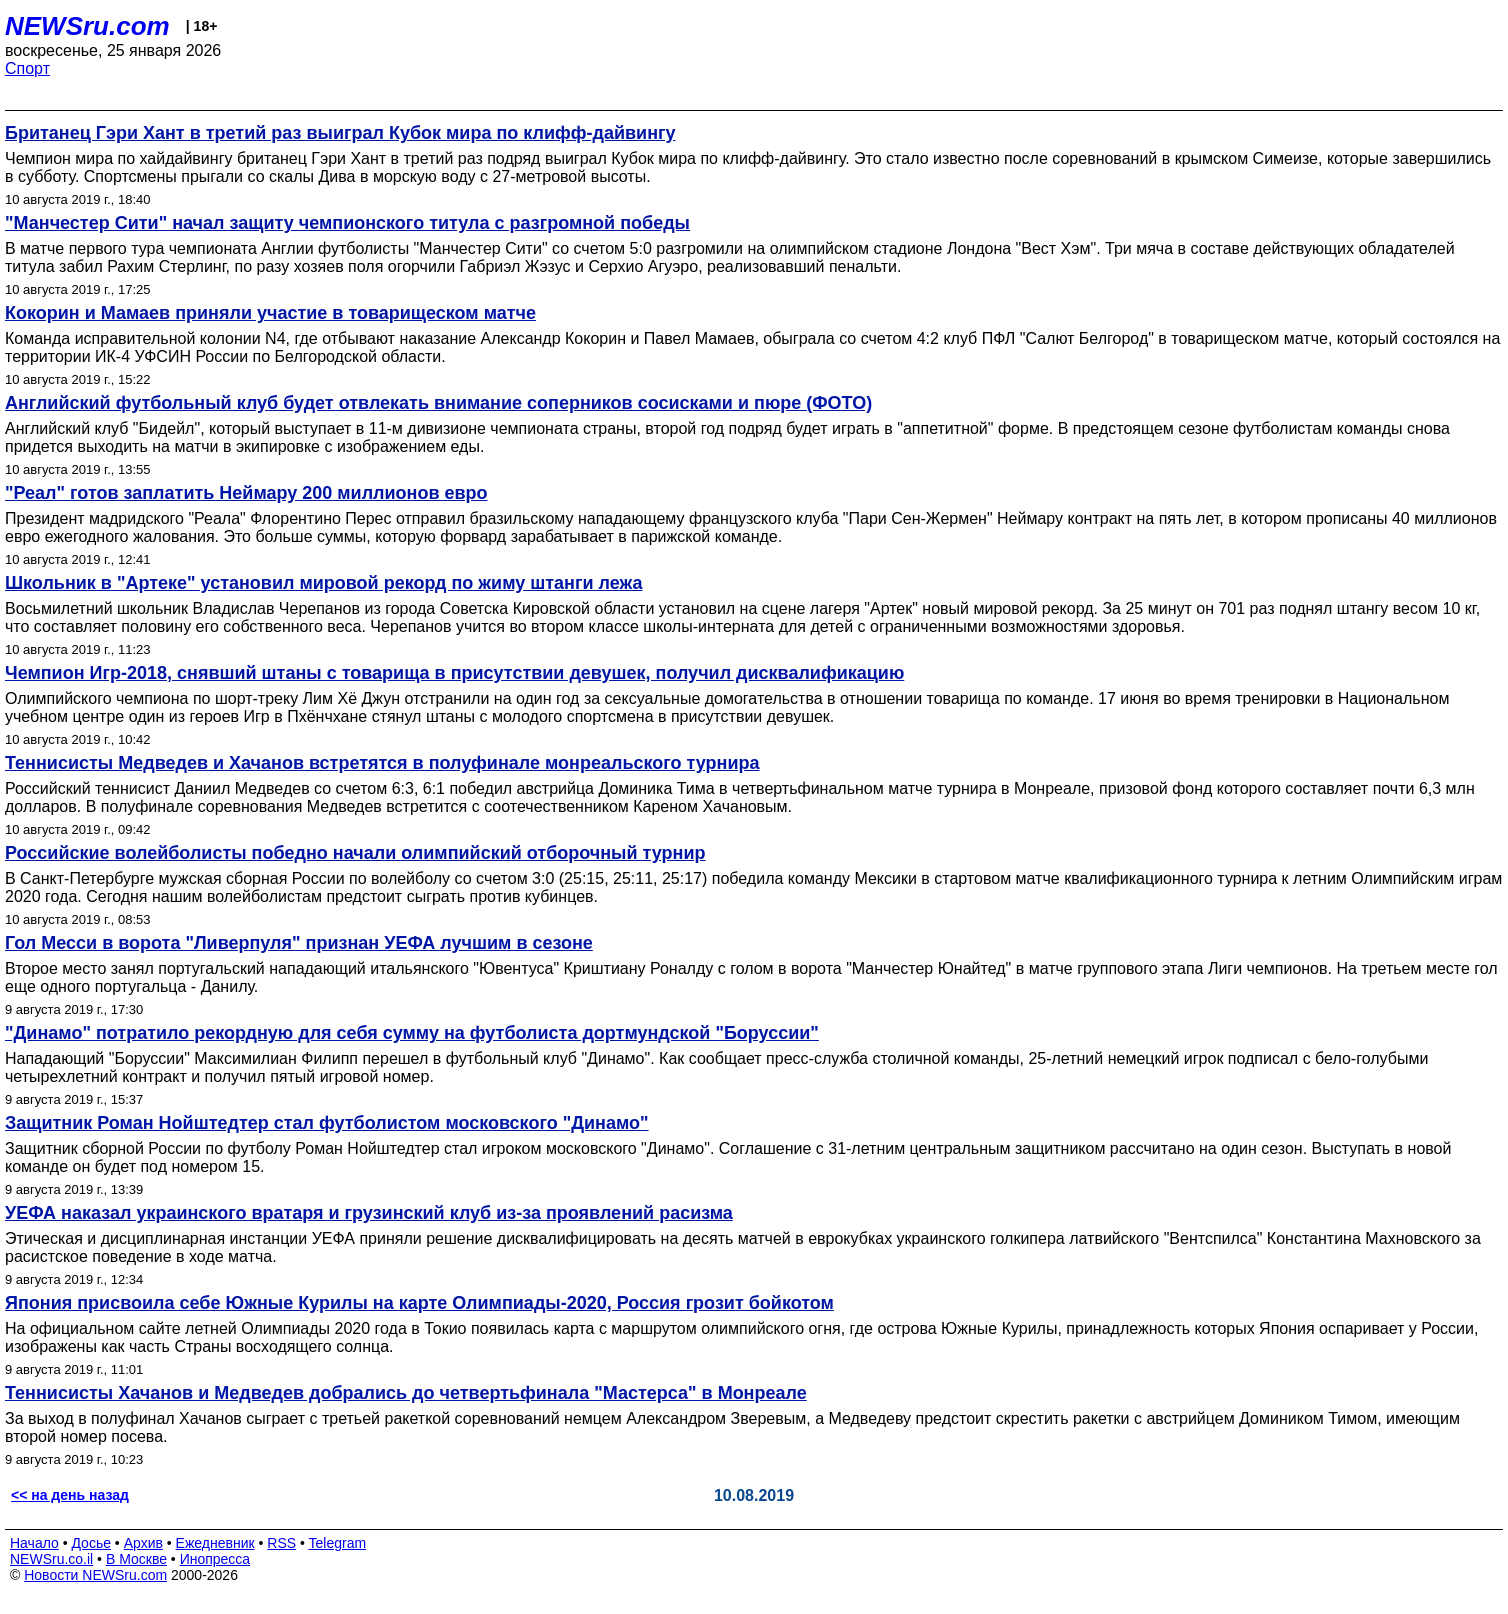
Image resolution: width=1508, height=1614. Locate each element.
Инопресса (215, 1559)
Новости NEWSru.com (95, 1575)
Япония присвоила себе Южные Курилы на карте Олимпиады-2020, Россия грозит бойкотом (419, 1303)
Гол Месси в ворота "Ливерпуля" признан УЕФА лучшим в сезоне (299, 943)
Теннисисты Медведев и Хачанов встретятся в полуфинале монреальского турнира (382, 763)
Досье (91, 1543)
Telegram (338, 1543)
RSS (281, 1543)
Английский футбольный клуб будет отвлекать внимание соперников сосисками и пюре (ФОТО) (438, 403)
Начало (34, 1543)
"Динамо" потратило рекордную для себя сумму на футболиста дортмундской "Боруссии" (412, 1033)
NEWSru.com (87, 26)
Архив (143, 1543)
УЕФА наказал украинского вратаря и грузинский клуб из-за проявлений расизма (369, 1213)
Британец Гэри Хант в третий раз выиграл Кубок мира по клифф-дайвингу (340, 133)
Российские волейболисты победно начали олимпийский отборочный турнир (355, 853)
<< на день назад (70, 1495)
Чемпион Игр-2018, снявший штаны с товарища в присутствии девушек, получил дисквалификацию (454, 673)
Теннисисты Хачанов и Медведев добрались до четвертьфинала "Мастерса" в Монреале (406, 1393)
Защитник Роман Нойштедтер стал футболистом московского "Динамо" (327, 1123)
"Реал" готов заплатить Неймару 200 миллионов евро (246, 493)
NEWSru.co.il (51, 1559)
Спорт (27, 68)
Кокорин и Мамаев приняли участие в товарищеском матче (270, 313)
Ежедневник (215, 1543)
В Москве (136, 1559)
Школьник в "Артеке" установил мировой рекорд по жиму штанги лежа (323, 583)
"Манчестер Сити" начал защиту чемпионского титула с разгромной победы (347, 223)
